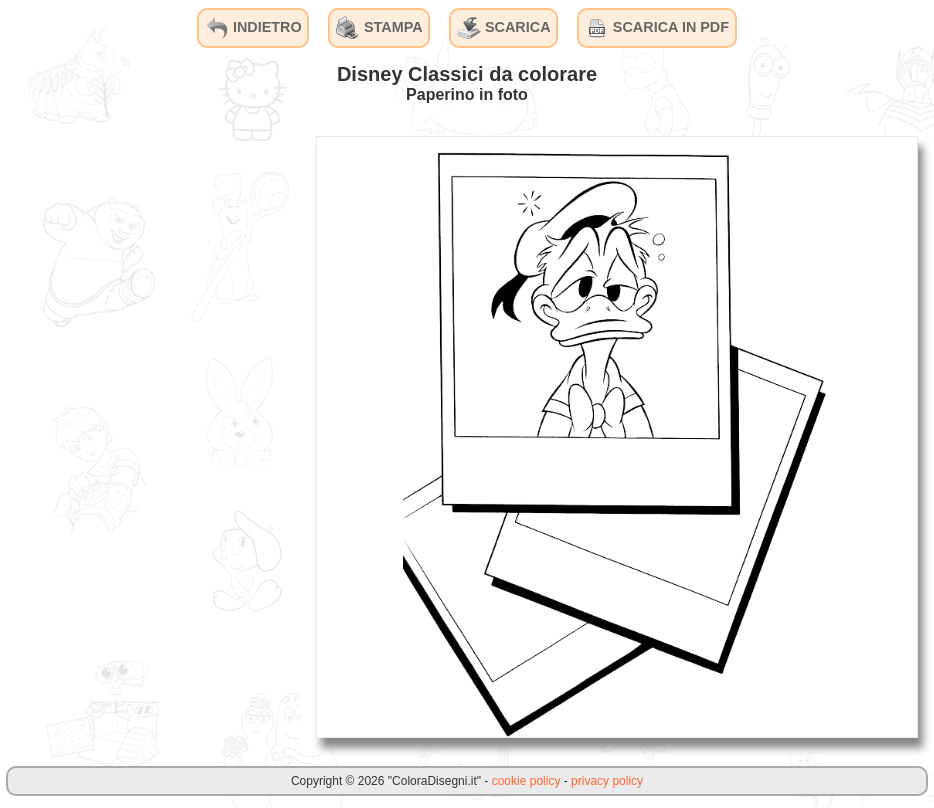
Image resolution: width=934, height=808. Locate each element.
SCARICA (504, 28)
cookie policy (526, 781)
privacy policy (607, 781)
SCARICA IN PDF (657, 28)
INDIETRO (253, 28)
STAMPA (379, 28)
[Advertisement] (150, 436)
